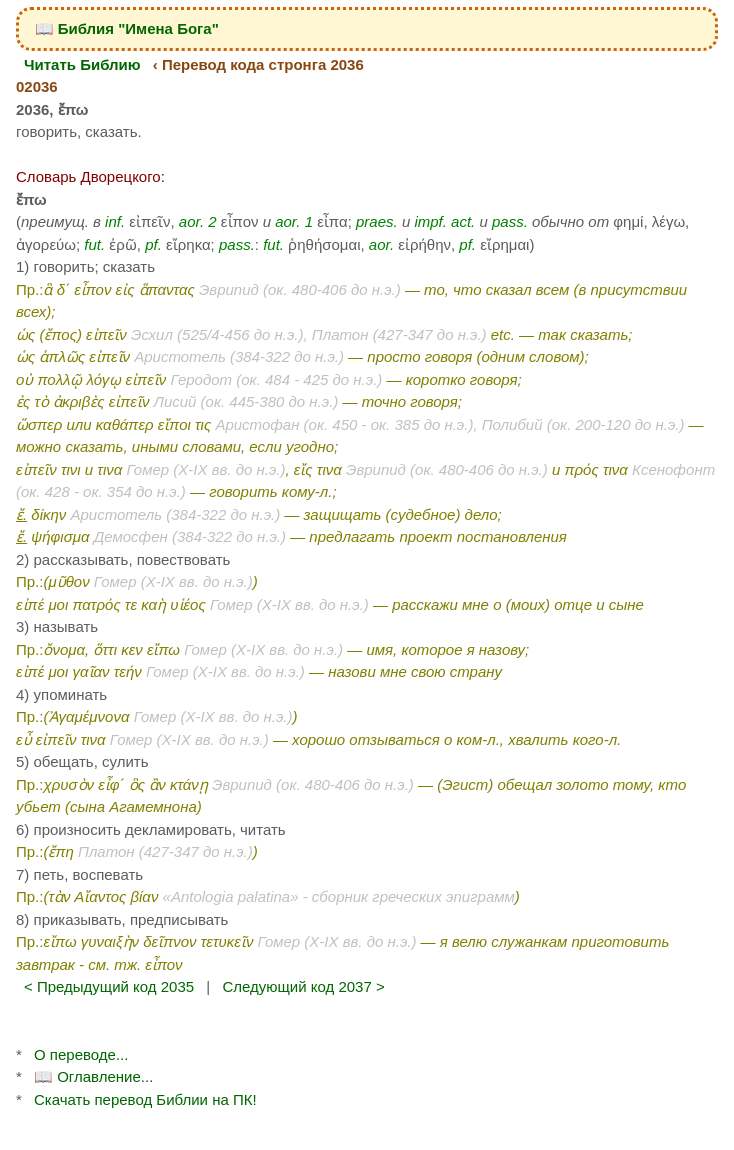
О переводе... (81, 1054)
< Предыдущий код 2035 (109, 986)
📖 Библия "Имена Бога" (127, 28)
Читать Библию (82, 64)
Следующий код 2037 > (303, 986)
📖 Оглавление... (93, 1076)
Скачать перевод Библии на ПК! (145, 1099)
